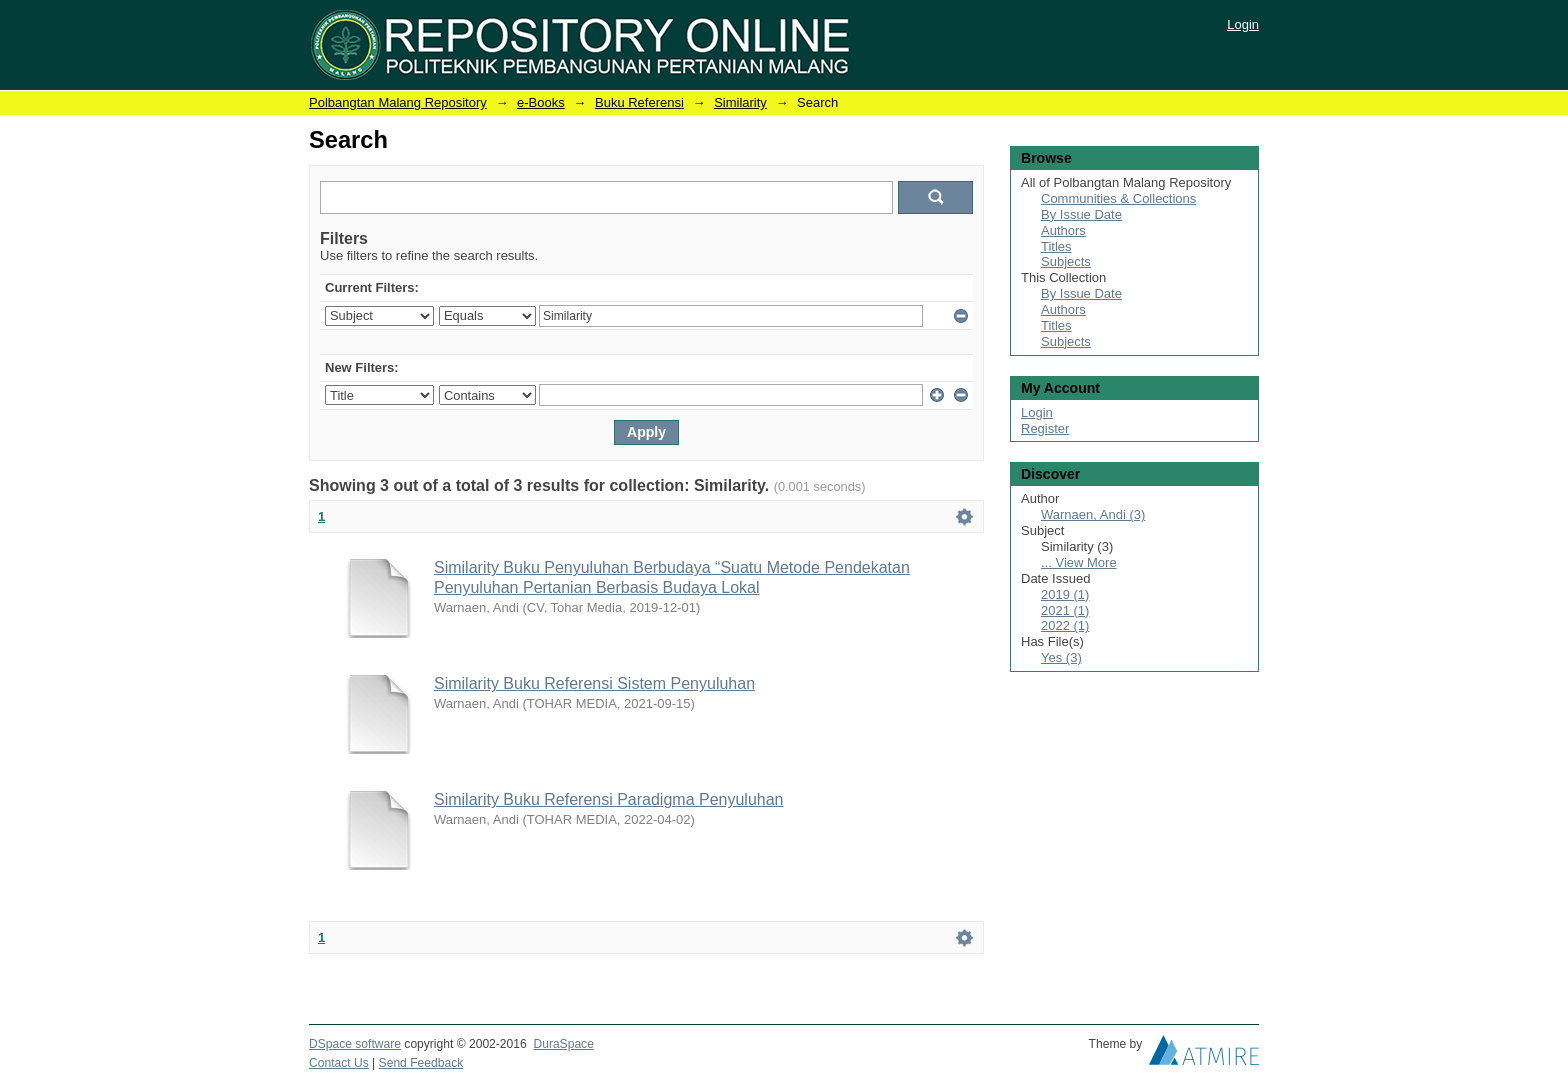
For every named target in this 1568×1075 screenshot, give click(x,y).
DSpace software (355, 1044)
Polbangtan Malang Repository (398, 102)
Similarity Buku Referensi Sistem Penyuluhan (594, 683)
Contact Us (339, 1063)
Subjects (1066, 261)
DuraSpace (563, 1044)
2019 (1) (1065, 594)
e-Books (541, 102)
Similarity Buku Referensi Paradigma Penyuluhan (609, 799)
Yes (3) (1061, 657)
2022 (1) (1065, 625)
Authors (1063, 230)
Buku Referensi (639, 102)
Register (1045, 428)
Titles (1056, 246)
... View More (1079, 562)
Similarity (740, 102)
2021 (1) (1065, 610)
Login (1243, 24)
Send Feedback (421, 1063)
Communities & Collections (1118, 198)
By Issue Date (1081, 214)
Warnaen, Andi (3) (1093, 514)
